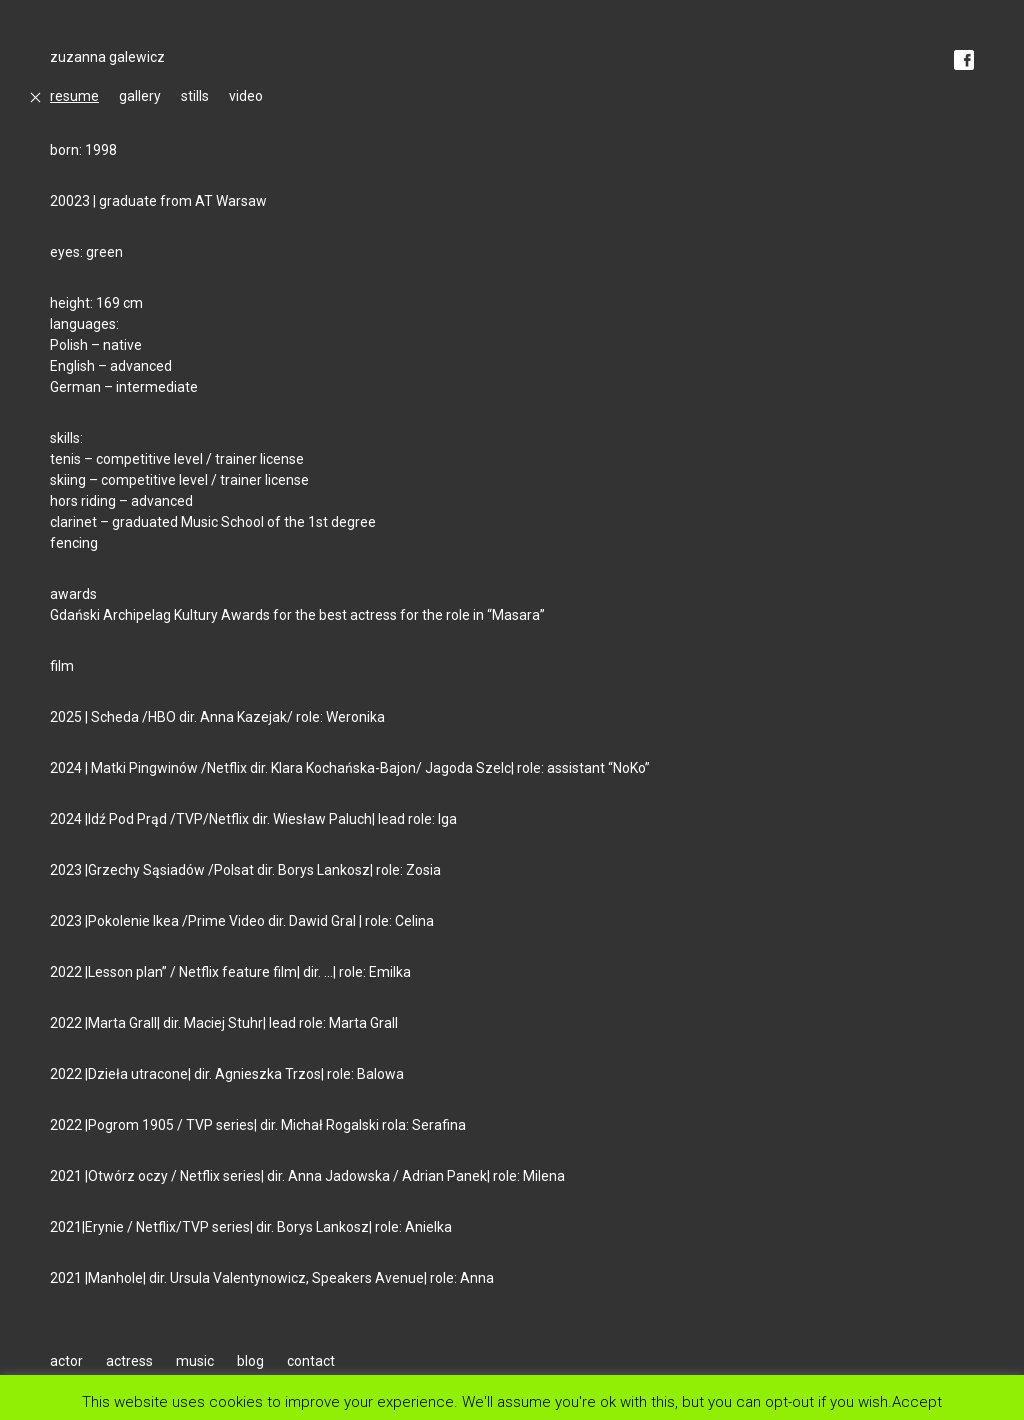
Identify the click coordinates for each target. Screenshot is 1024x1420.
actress (129, 1361)
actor (66, 1361)
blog (250, 1361)
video (246, 96)
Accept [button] (917, 1401)
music (195, 1361)
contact (311, 1361)
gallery (140, 96)
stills (195, 96)
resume (74, 96)
